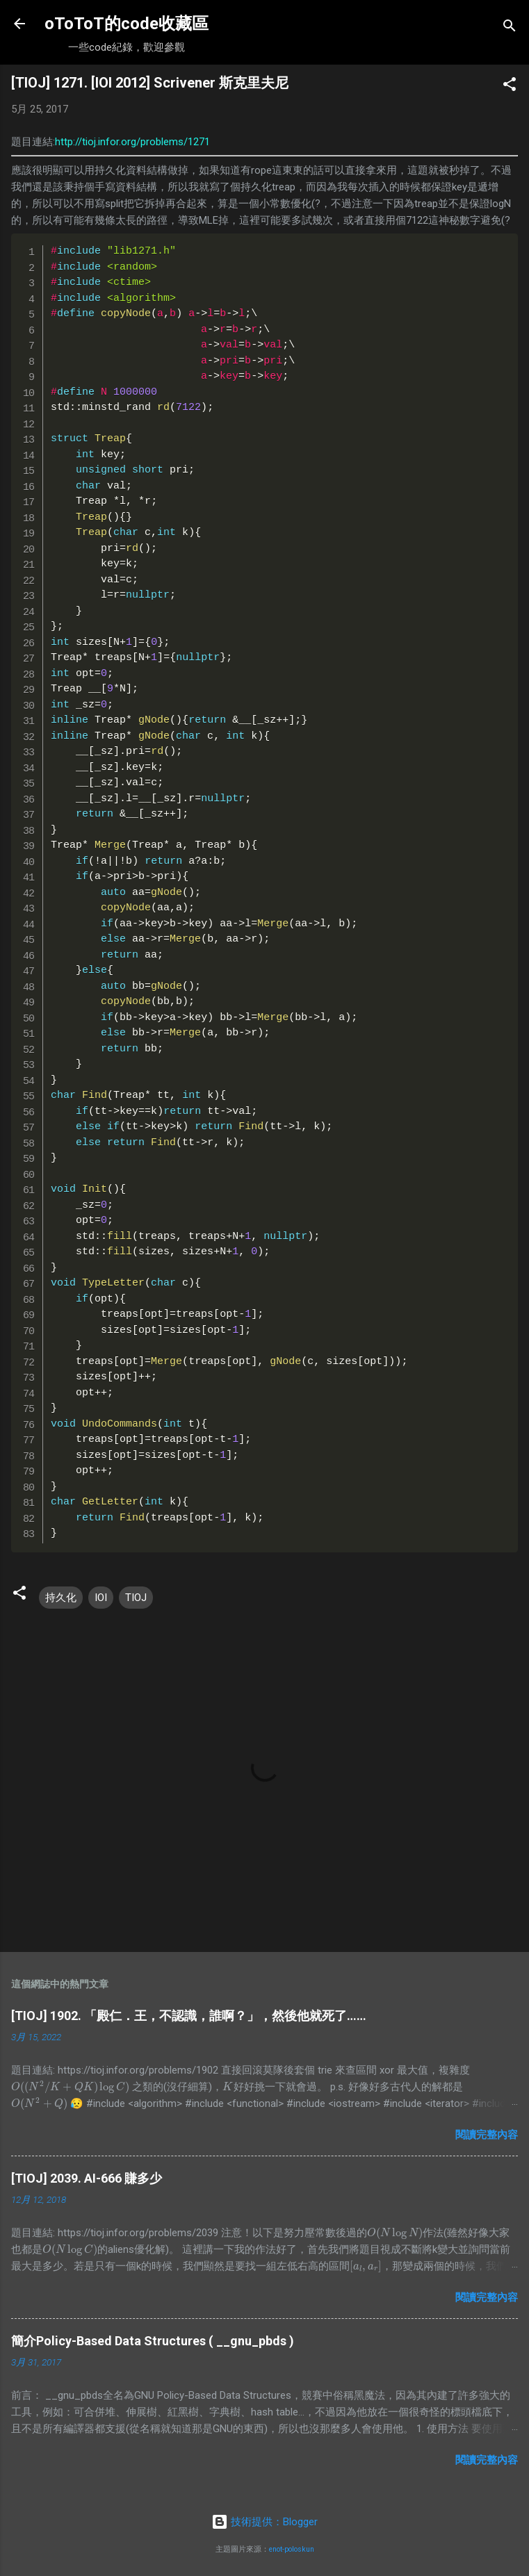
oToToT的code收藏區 (126, 23)
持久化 (60, 1597)
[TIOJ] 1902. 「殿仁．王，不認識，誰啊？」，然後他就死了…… (188, 2015)
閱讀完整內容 (486, 2134)
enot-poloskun (291, 2549)
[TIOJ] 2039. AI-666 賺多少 (86, 2178)
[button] (509, 86)
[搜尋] (509, 28)
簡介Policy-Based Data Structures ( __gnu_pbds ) (152, 2340)
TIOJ (136, 1597)
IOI (101, 1597)
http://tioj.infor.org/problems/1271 (132, 142)
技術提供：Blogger (264, 2522)
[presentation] (70, 2087)
